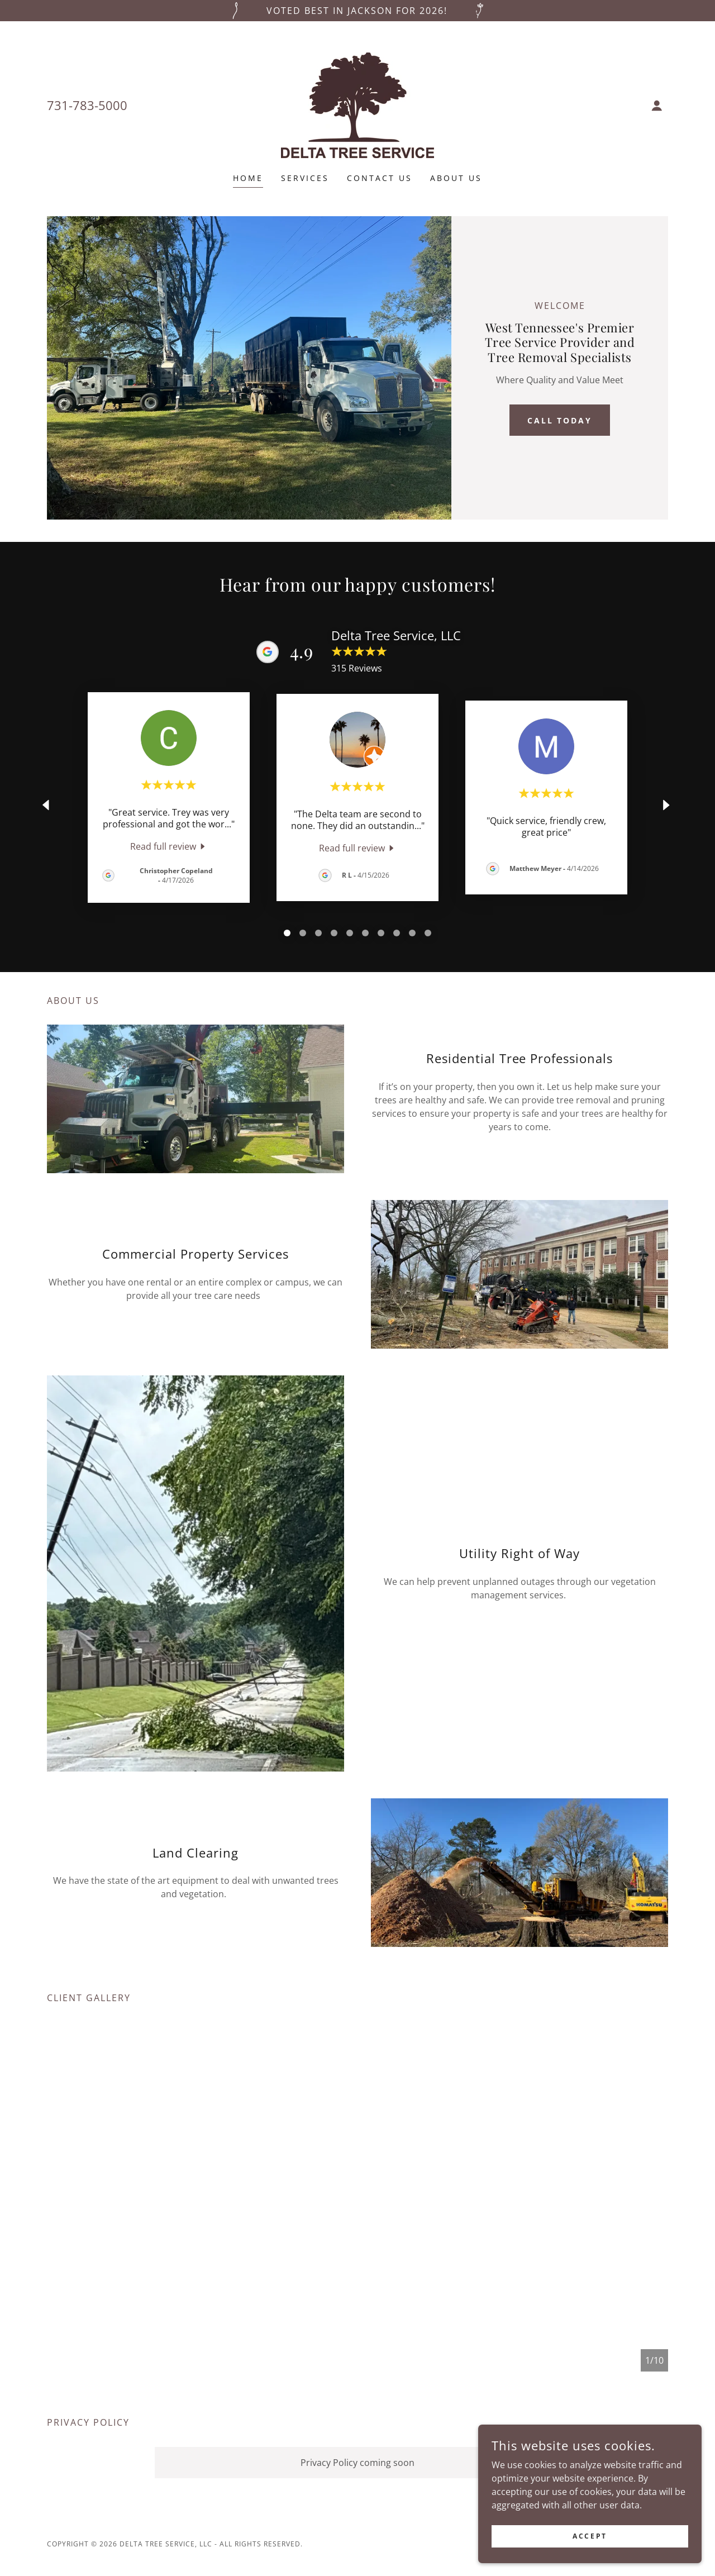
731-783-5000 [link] (87, 105)
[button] (657, 105)
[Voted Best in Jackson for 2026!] (357, 10)
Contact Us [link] (379, 178)
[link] (357, 104)
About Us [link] (456, 178)
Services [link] (305, 178)
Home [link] (248, 178)
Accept (590, 2536)
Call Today (560, 420)
